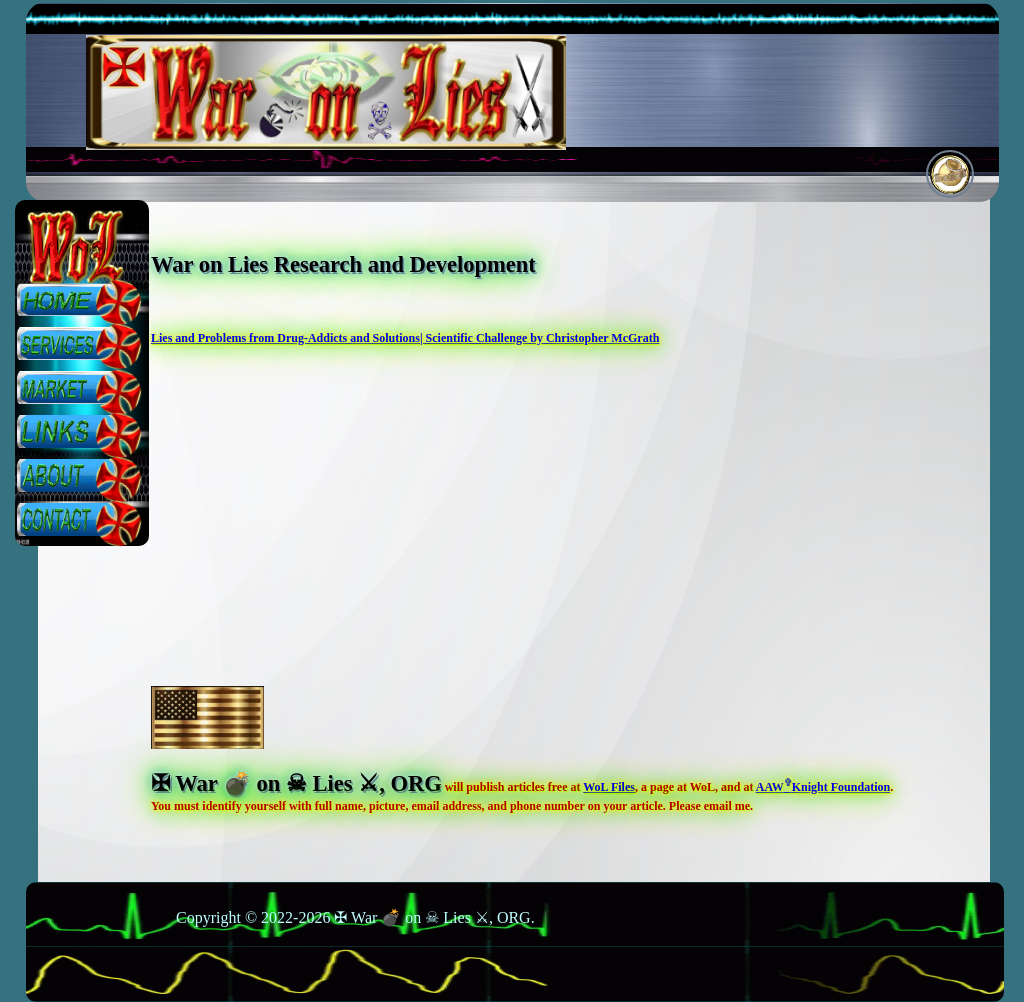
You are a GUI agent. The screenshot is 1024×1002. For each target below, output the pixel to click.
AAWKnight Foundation (823, 787)
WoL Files (609, 787)
